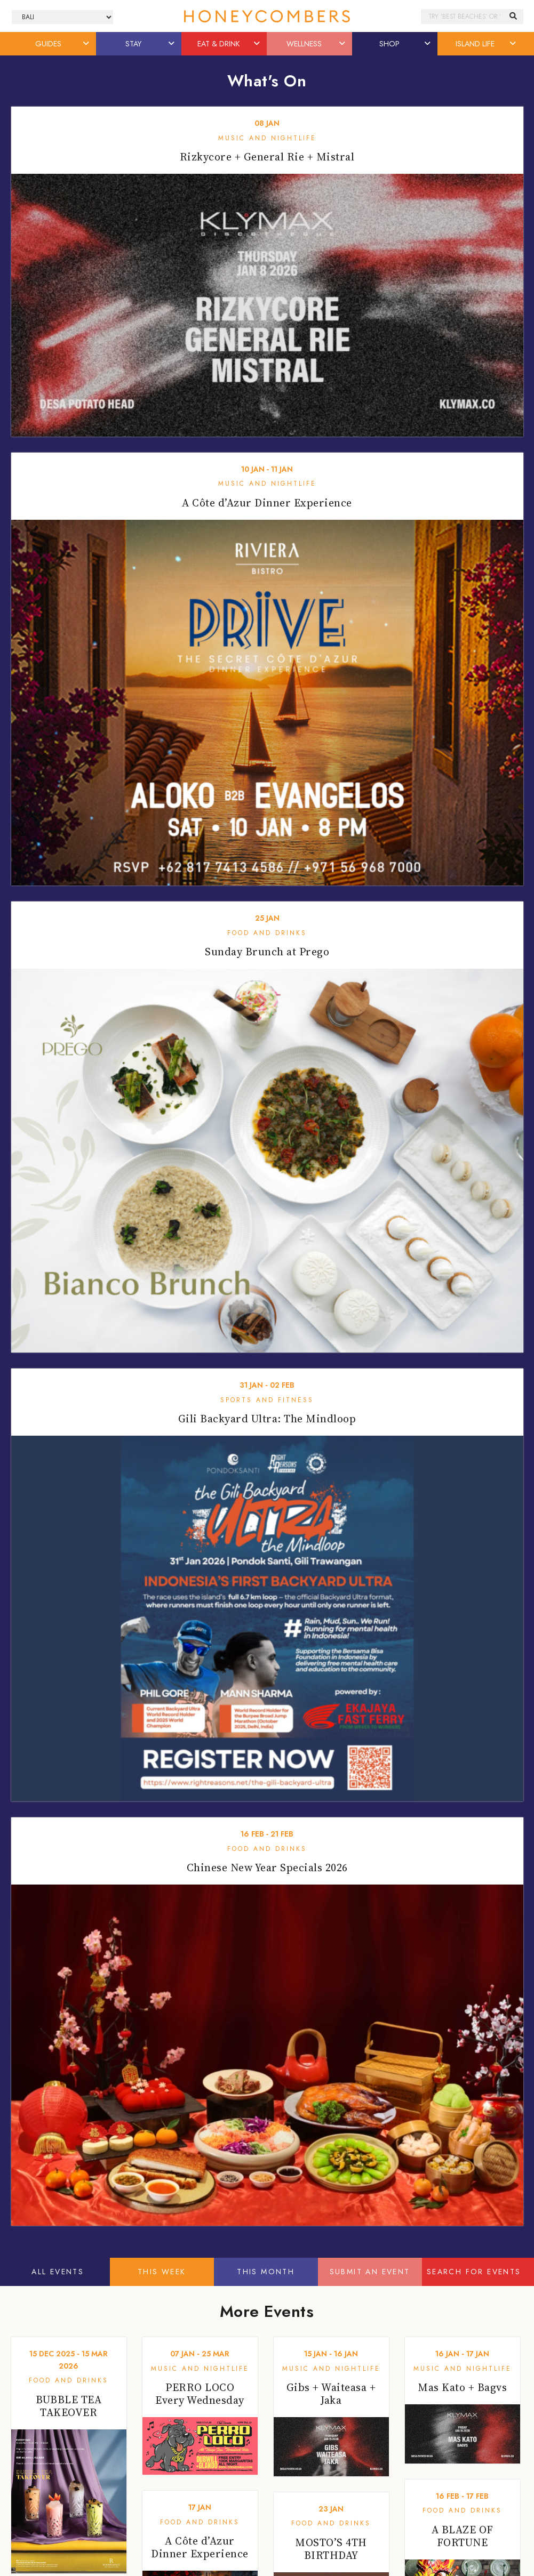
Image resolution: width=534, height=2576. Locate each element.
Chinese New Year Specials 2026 (267, 1867)
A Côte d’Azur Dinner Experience (267, 502)
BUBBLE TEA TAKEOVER (68, 2406)
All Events (57, 2271)
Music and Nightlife (267, 138)
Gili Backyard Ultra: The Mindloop (267, 1418)
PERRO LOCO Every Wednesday (199, 2394)
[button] (86, 43)
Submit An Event (370, 2271)
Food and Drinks (267, 933)
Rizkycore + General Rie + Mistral (267, 156)
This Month (265, 2271)
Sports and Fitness (267, 1400)
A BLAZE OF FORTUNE (462, 2536)
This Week (162, 2271)
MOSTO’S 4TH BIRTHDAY (331, 2549)
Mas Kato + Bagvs (462, 2387)
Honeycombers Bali (267, 16)
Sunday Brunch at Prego (267, 951)
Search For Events (474, 2271)
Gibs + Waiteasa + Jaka (331, 2394)
